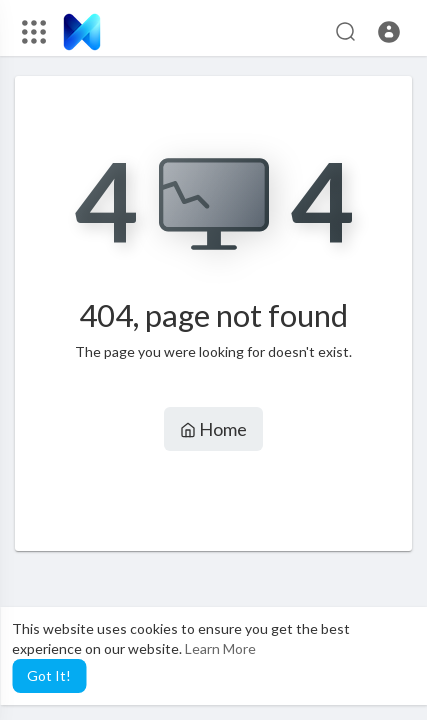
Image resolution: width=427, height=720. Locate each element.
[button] (389, 32)
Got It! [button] (49, 675)
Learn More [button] (220, 648)
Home (213, 429)
